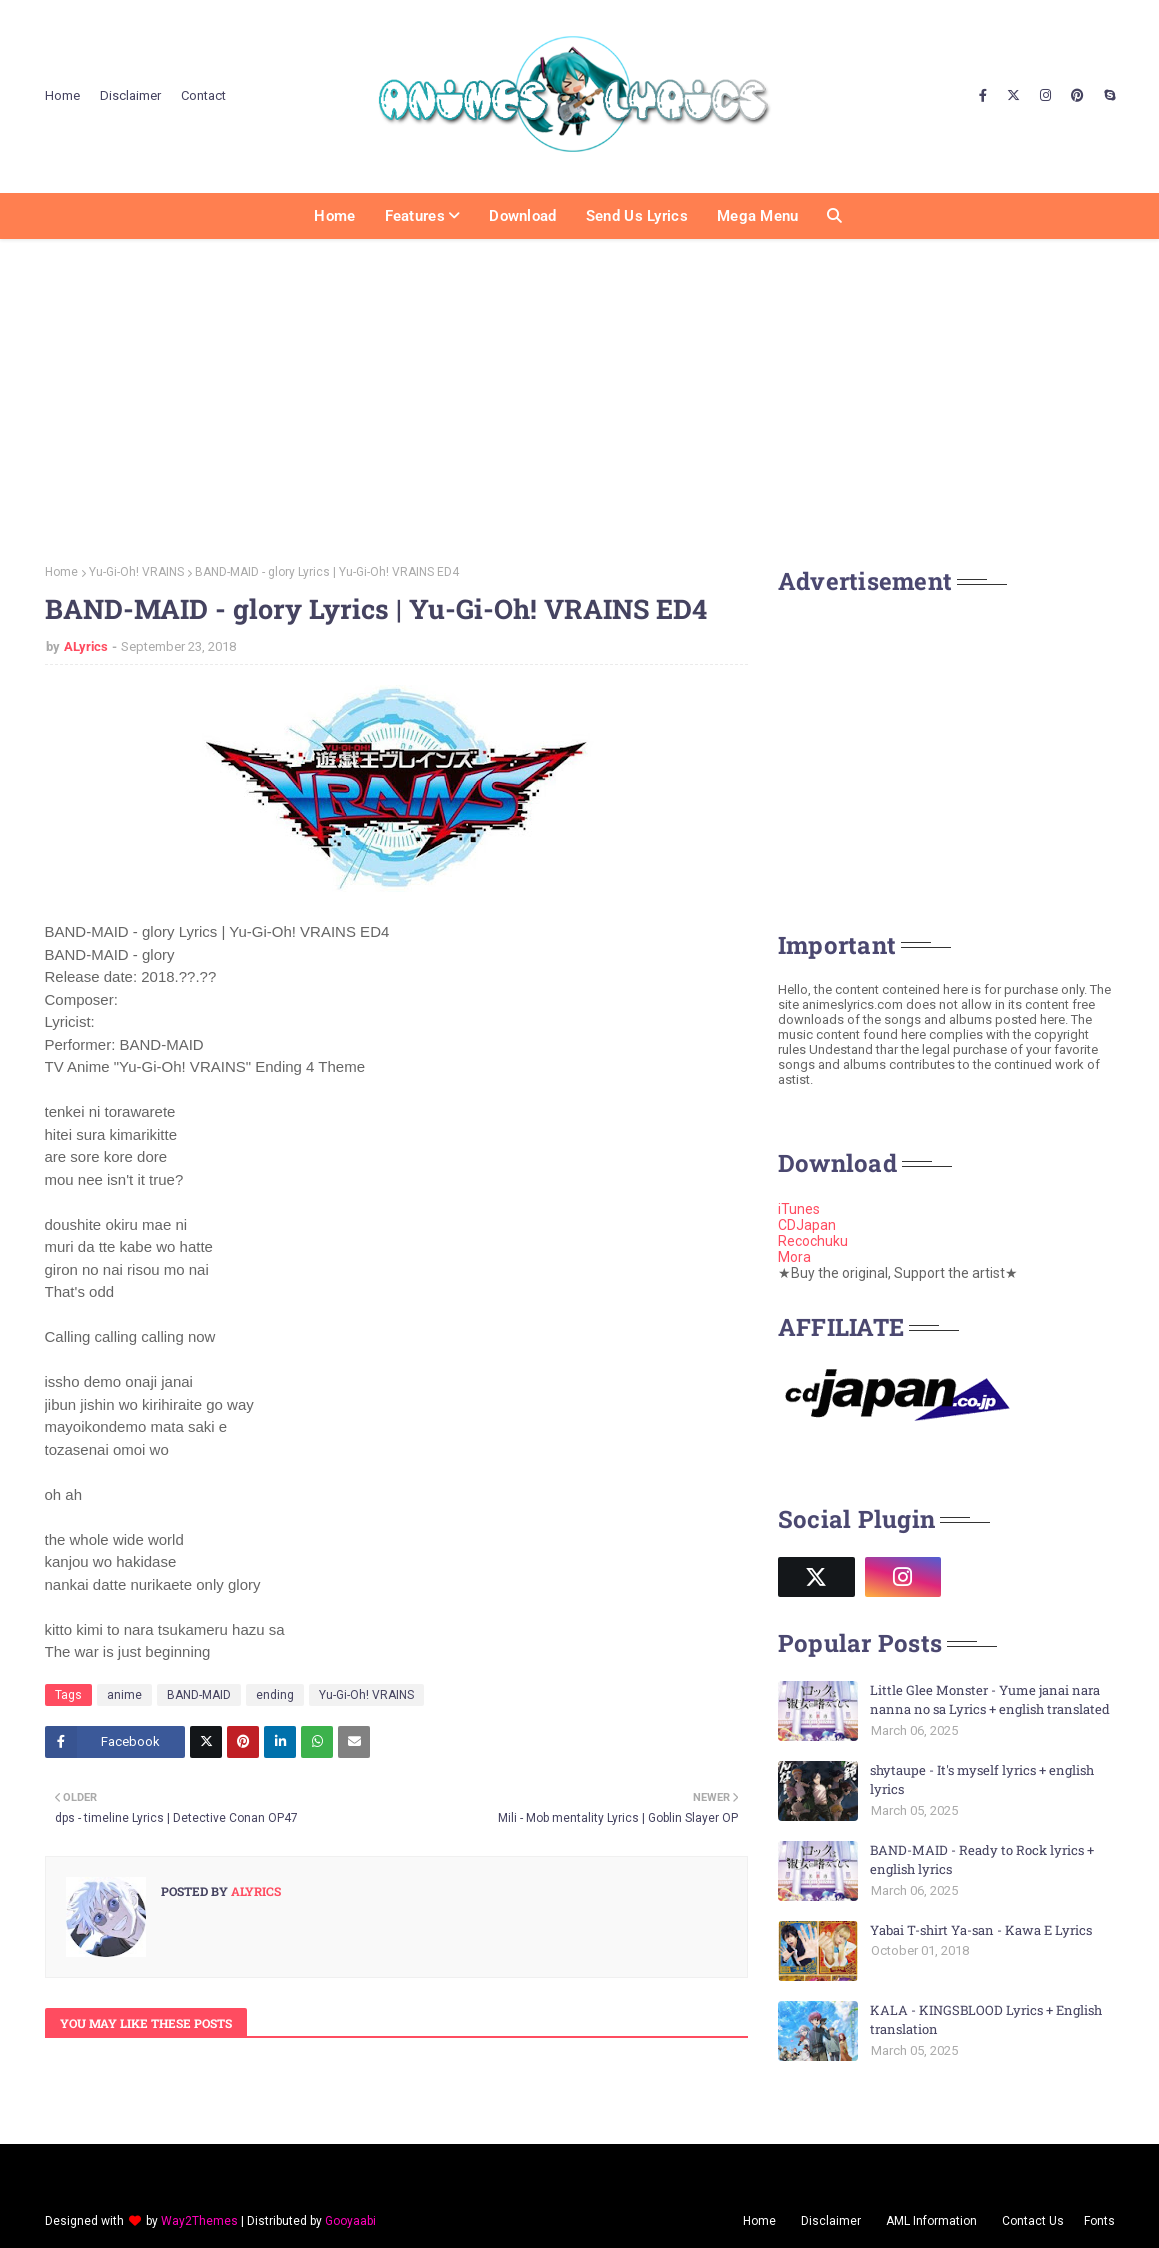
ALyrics (86, 646)
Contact (203, 95)
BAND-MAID (199, 1695)
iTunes (799, 1209)
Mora (794, 1257)
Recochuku (813, 1241)
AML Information (931, 2221)
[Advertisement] (579, 395)
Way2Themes (199, 2221)
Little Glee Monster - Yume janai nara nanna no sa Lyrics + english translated (990, 1700)
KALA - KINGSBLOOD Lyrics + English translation (986, 2020)
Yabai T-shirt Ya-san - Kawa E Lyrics (981, 1930)
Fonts (1099, 2221)
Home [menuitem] (334, 216)
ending (275, 1695)
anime (124, 1695)
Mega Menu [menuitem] (758, 216)
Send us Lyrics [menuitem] (637, 216)
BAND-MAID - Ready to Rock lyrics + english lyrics (982, 1860)
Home (62, 95)
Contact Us (1033, 2221)
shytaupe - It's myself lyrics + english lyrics (982, 1780)
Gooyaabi (350, 2221)
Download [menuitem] (522, 216)
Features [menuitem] (415, 216)
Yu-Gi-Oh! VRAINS (136, 572)
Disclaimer (130, 95)
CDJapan (807, 1225)
